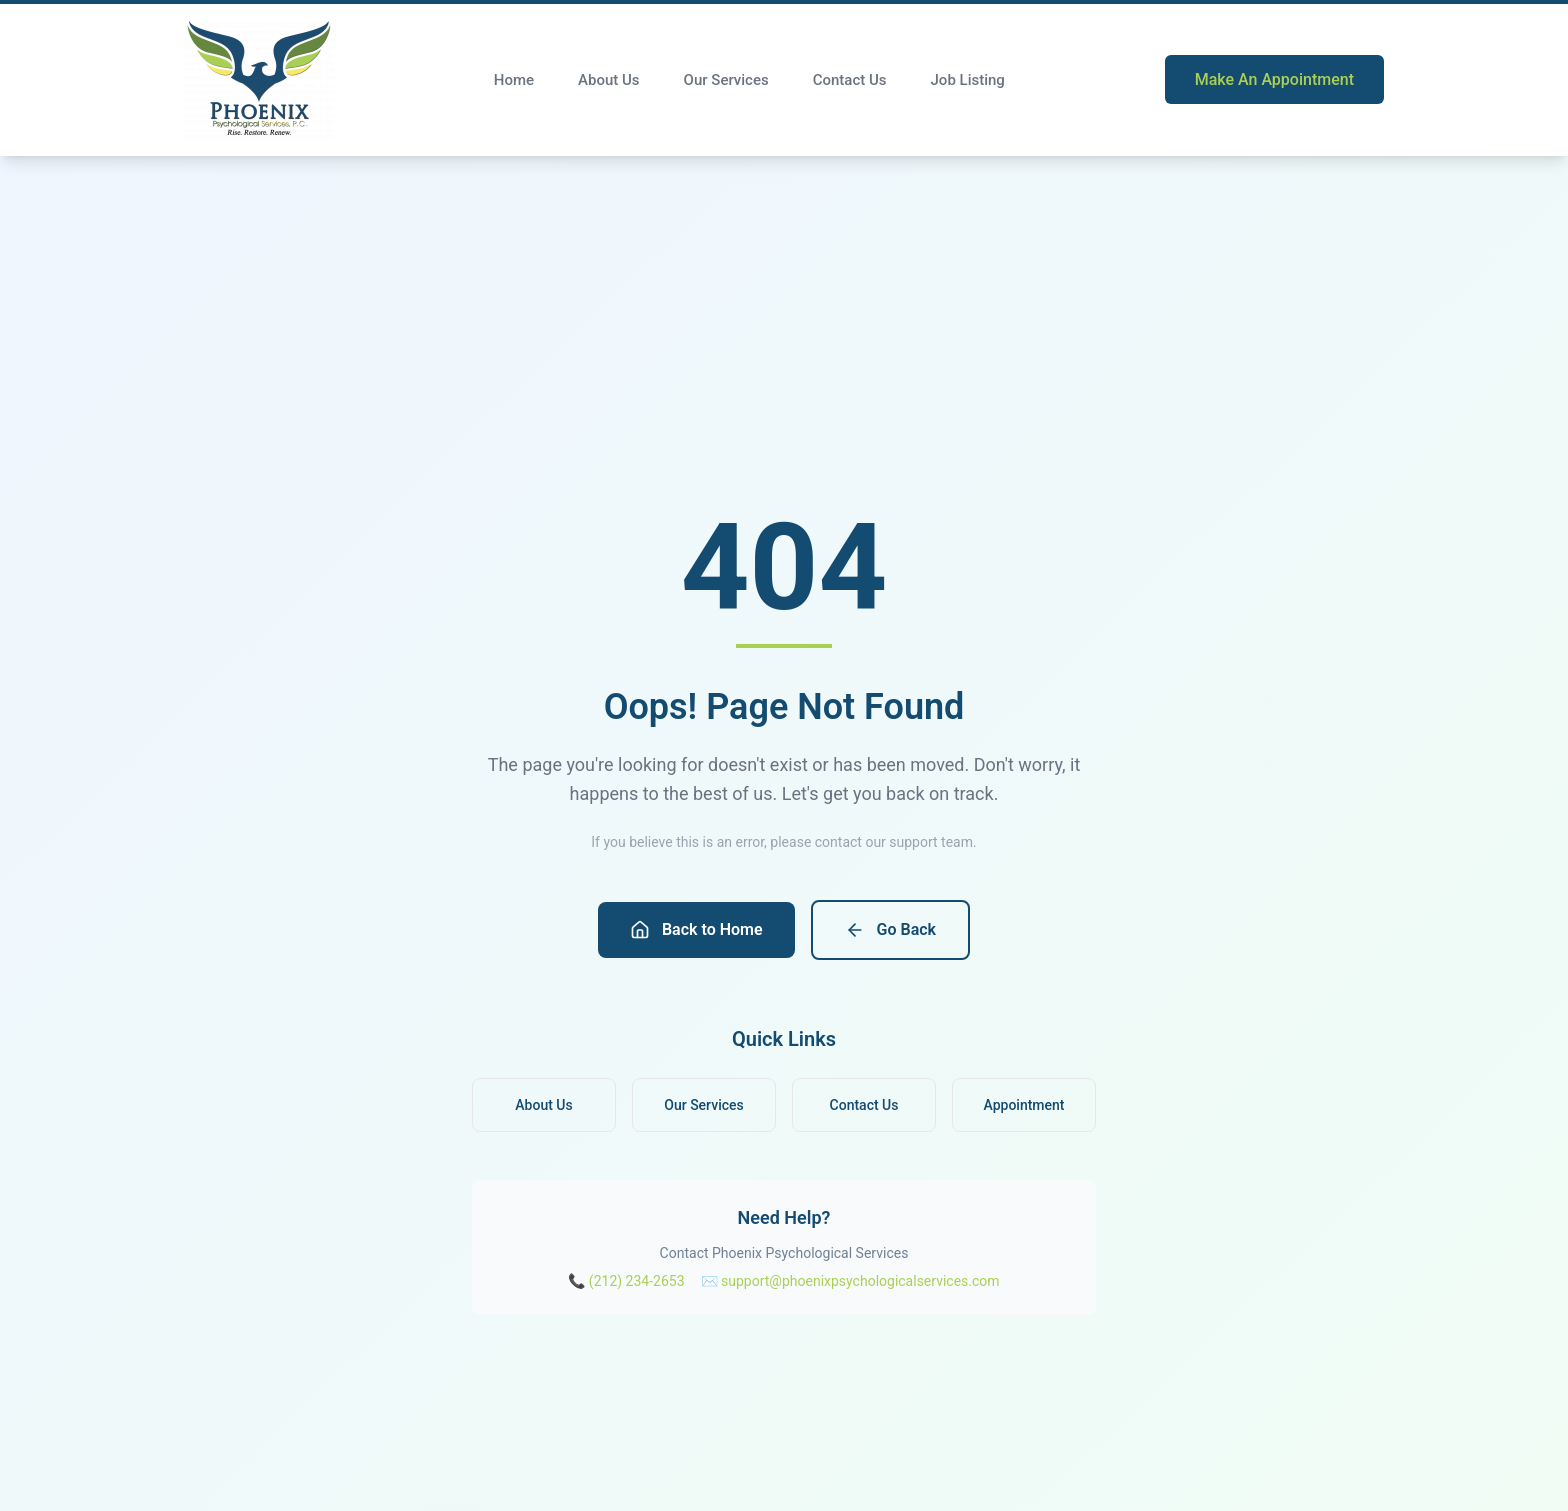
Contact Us (850, 80)
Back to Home (696, 930)
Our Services (726, 80)
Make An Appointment (1274, 79)
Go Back (890, 930)
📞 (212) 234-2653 (626, 1281)
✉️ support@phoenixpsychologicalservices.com (850, 1281)
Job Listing (968, 80)
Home (514, 80)
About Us (609, 80)
